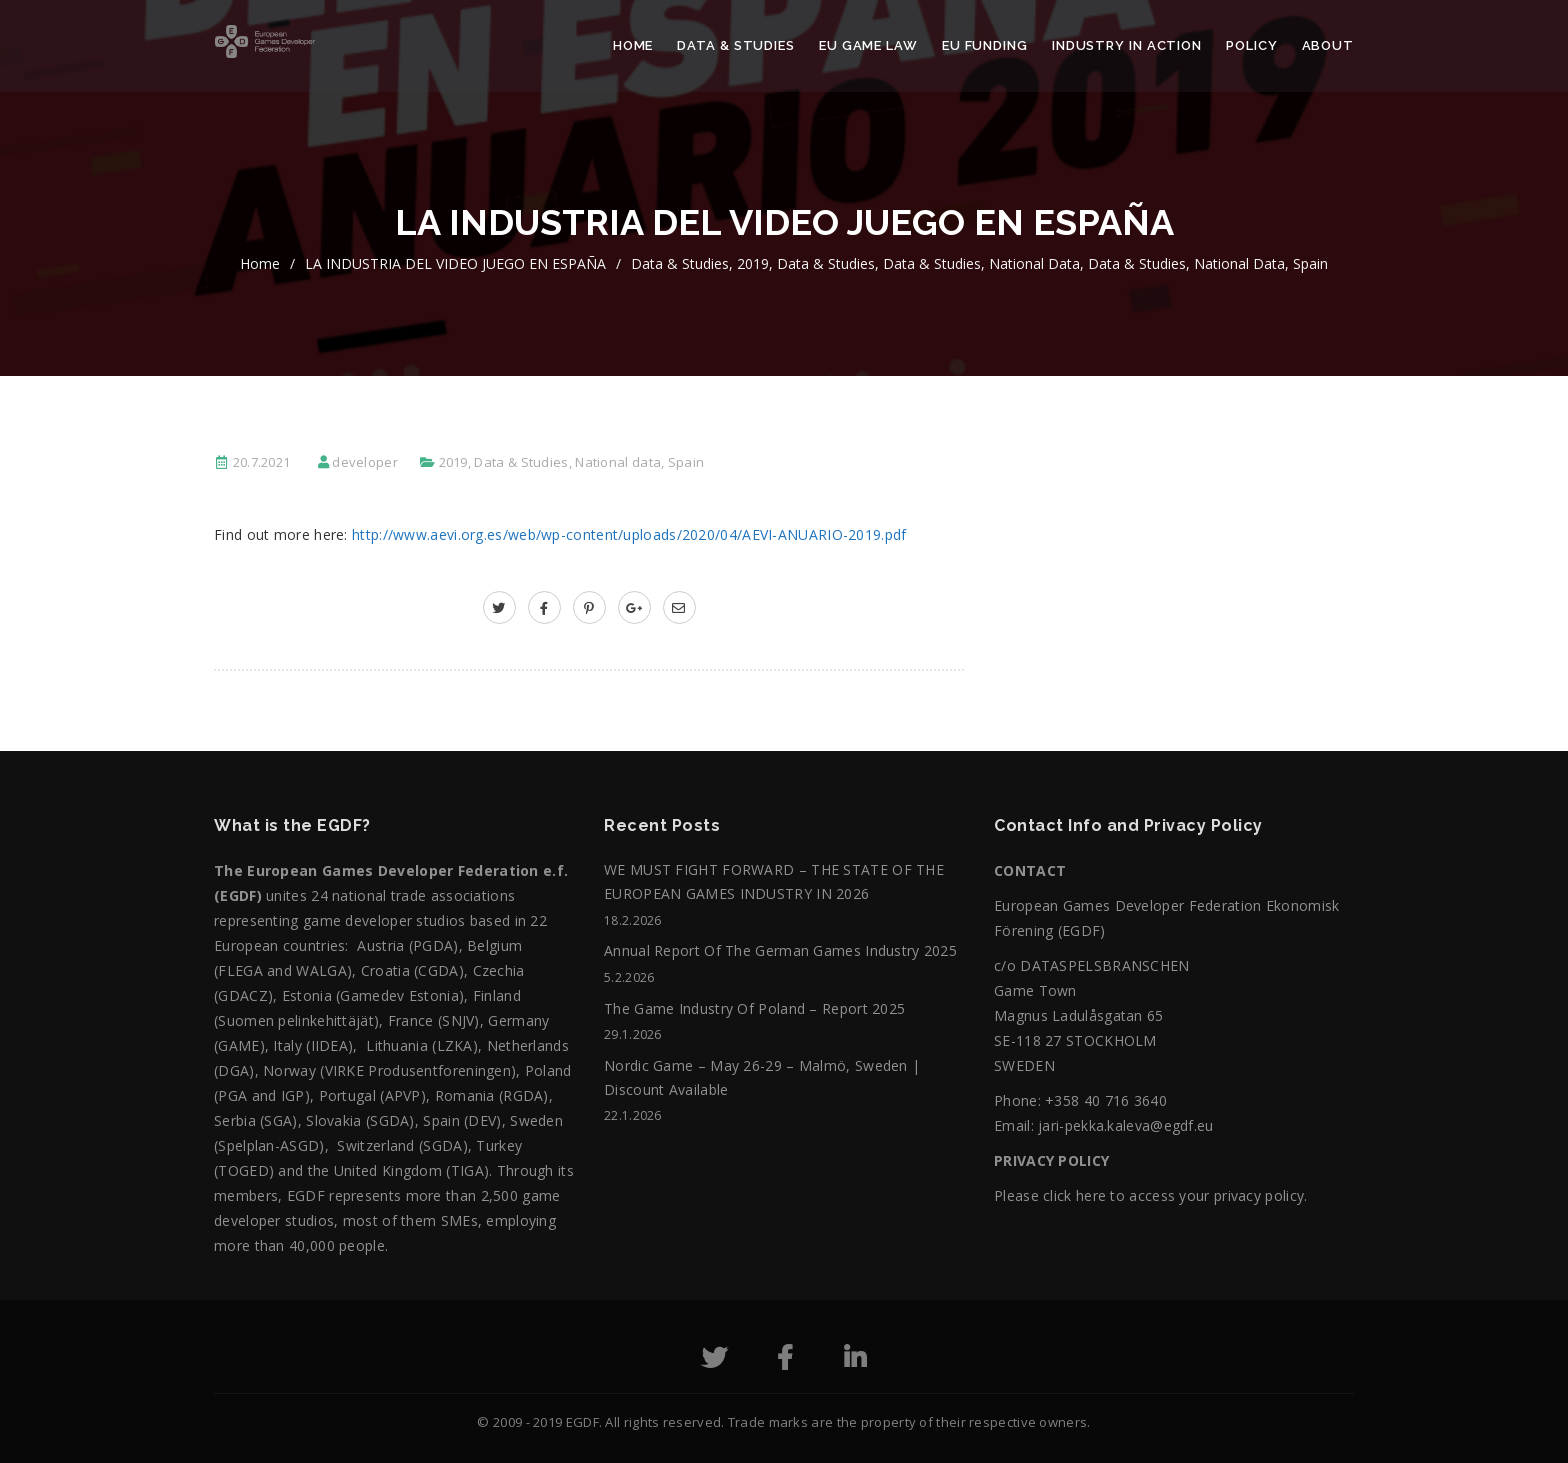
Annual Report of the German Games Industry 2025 (780, 950)
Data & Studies (736, 45)
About (1328, 45)
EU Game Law (868, 45)
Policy (1251, 45)
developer (365, 462)
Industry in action (1127, 45)
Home (633, 45)
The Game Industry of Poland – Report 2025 (754, 1008)
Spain (1310, 263)
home (260, 263)
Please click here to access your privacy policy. (1150, 1195)
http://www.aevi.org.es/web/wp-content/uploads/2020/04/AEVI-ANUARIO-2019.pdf (629, 534)
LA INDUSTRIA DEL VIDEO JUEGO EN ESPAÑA (455, 263)
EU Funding (985, 45)
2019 (753, 263)
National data (1034, 263)
